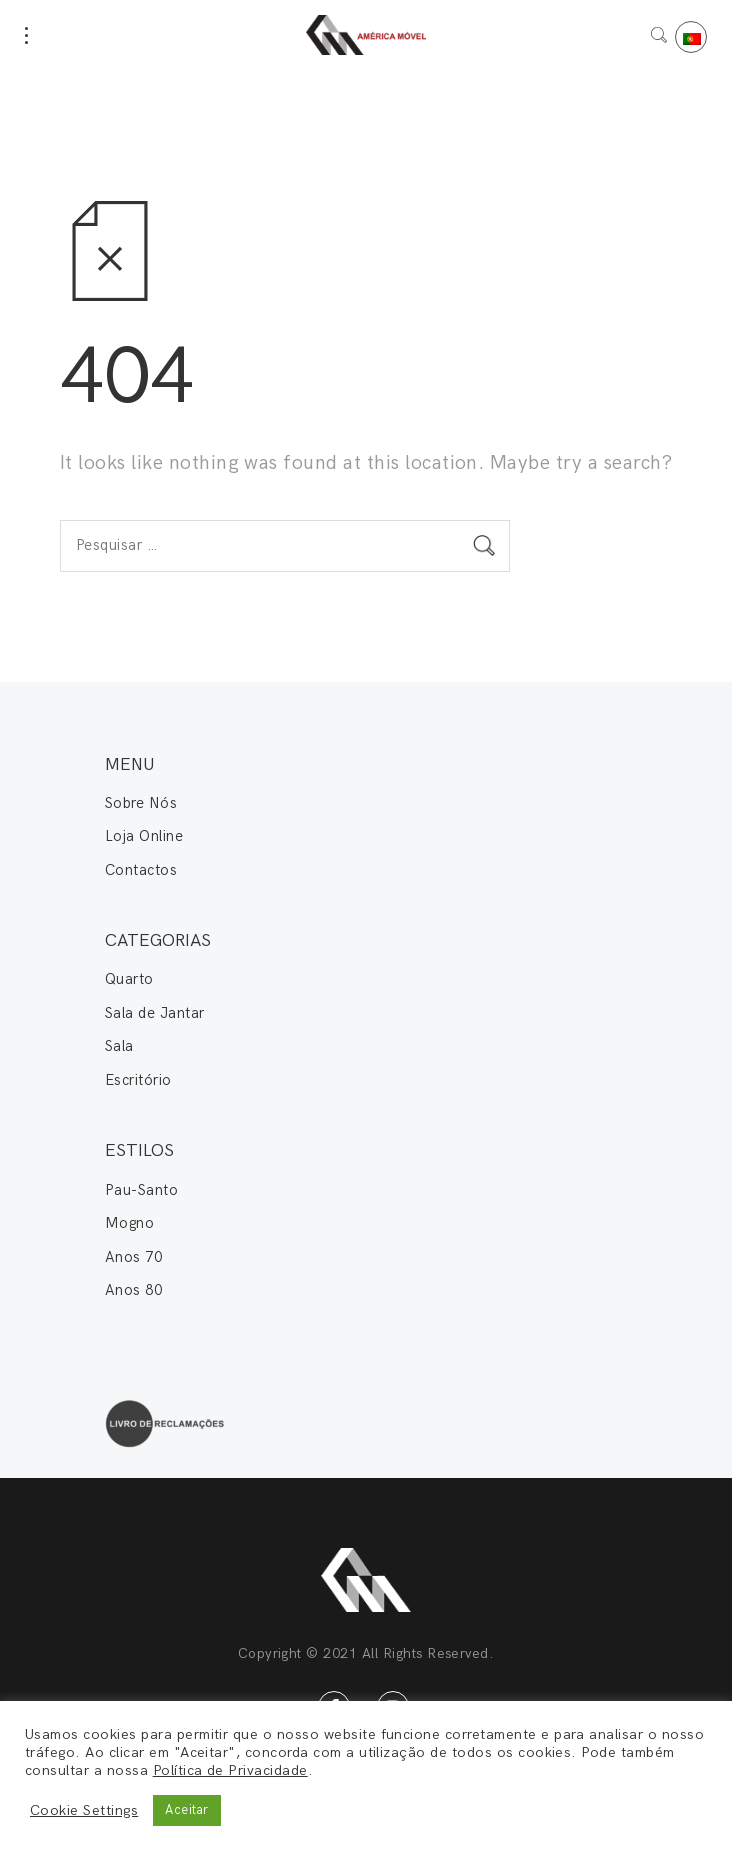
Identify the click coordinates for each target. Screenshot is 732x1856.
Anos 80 (133, 1290)
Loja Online (144, 836)
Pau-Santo (141, 1190)
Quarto (129, 979)
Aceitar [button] (186, 1810)
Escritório (138, 1080)
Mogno (129, 1223)
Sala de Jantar (155, 1013)
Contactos (141, 870)
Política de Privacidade (230, 1770)
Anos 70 (133, 1257)
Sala (119, 1046)
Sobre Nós (141, 803)
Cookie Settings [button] (84, 1810)
